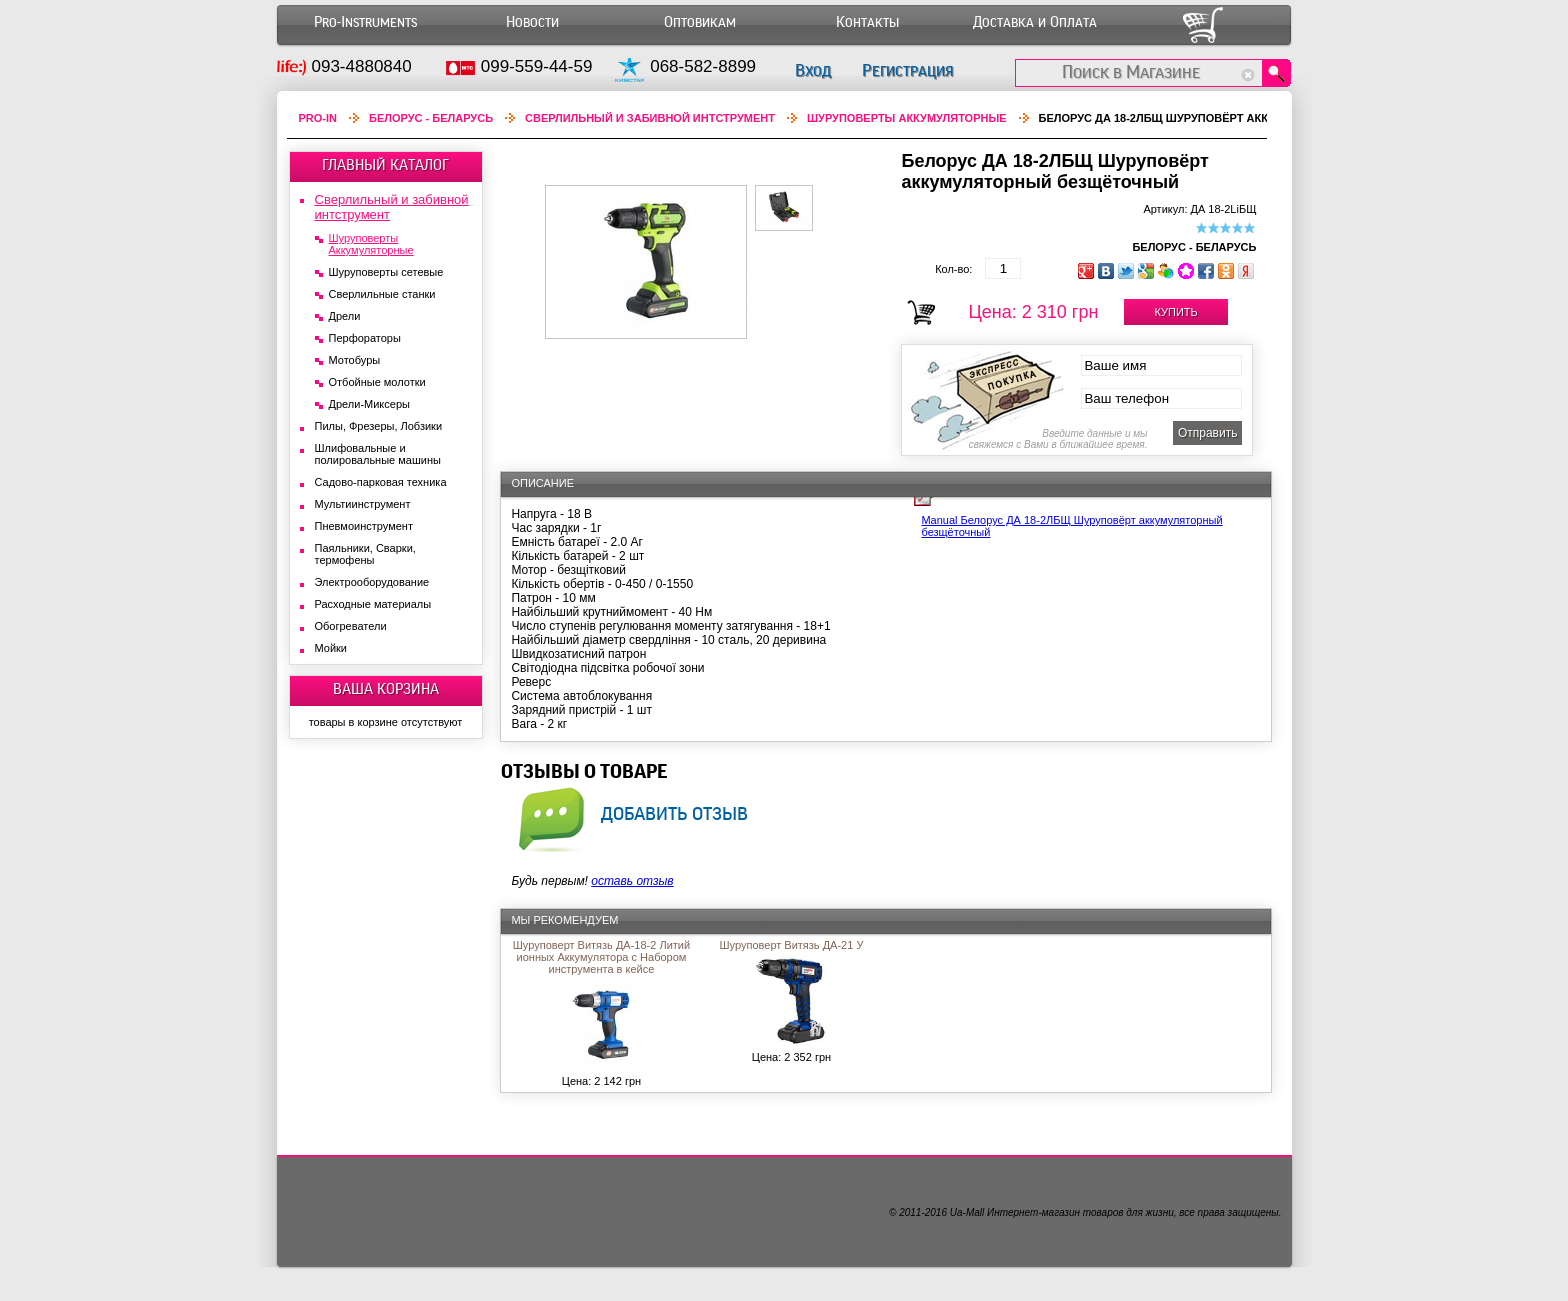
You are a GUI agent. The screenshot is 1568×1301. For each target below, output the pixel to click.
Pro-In (318, 118)
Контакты (867, 22)
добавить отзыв (674, 813)
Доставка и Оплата (1035, 22)
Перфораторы (365, 338)
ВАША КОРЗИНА (386, 689)
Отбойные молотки (377, 382)
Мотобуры (355, 360)
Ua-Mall (967, 1212)
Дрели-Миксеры (369, 404)
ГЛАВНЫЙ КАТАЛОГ (385, 165)
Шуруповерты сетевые (386, 272)
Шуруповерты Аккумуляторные (907, 118)
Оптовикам (700, 22)
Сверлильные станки (382, 294)
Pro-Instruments (365, 22)
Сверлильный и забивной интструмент (650, 118)
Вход (813, 70)
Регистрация (907, 70)
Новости (532, 22)
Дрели (345, 316)
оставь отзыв (632, 881)
